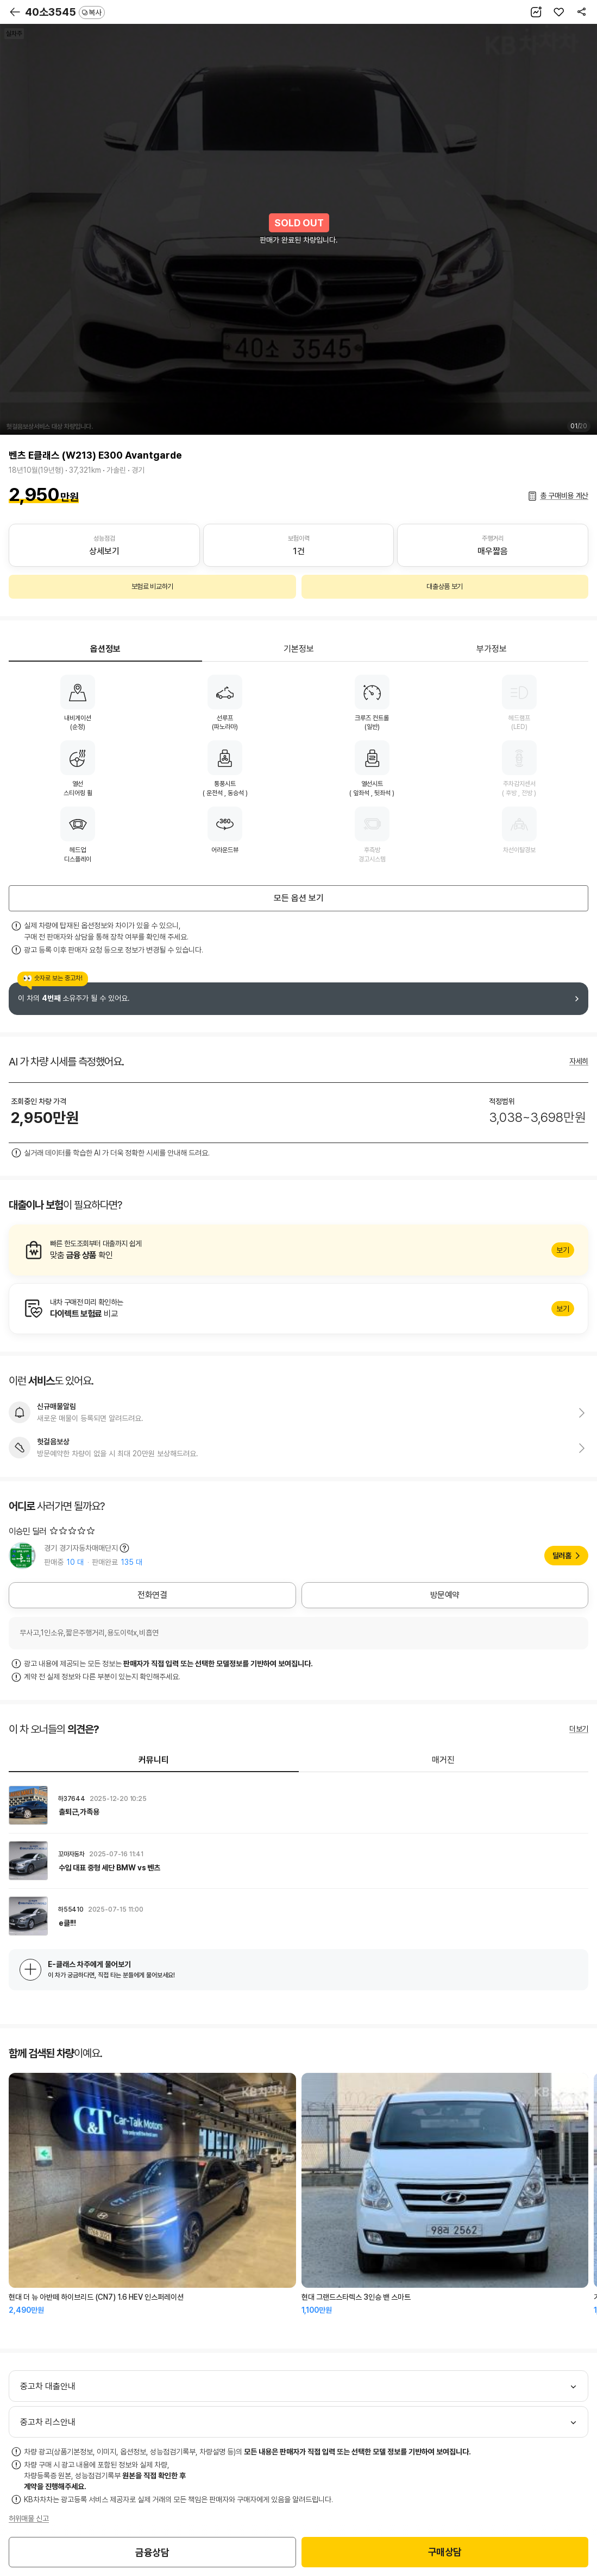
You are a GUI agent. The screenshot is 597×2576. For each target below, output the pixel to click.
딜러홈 (561, 1555)
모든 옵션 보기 (299, 898)
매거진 (443, 1760)
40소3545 (65, 11)
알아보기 (298, 1250)
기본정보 (299, 649)
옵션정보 (105, 649)
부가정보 (491, 649)
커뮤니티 (154, 1760)
